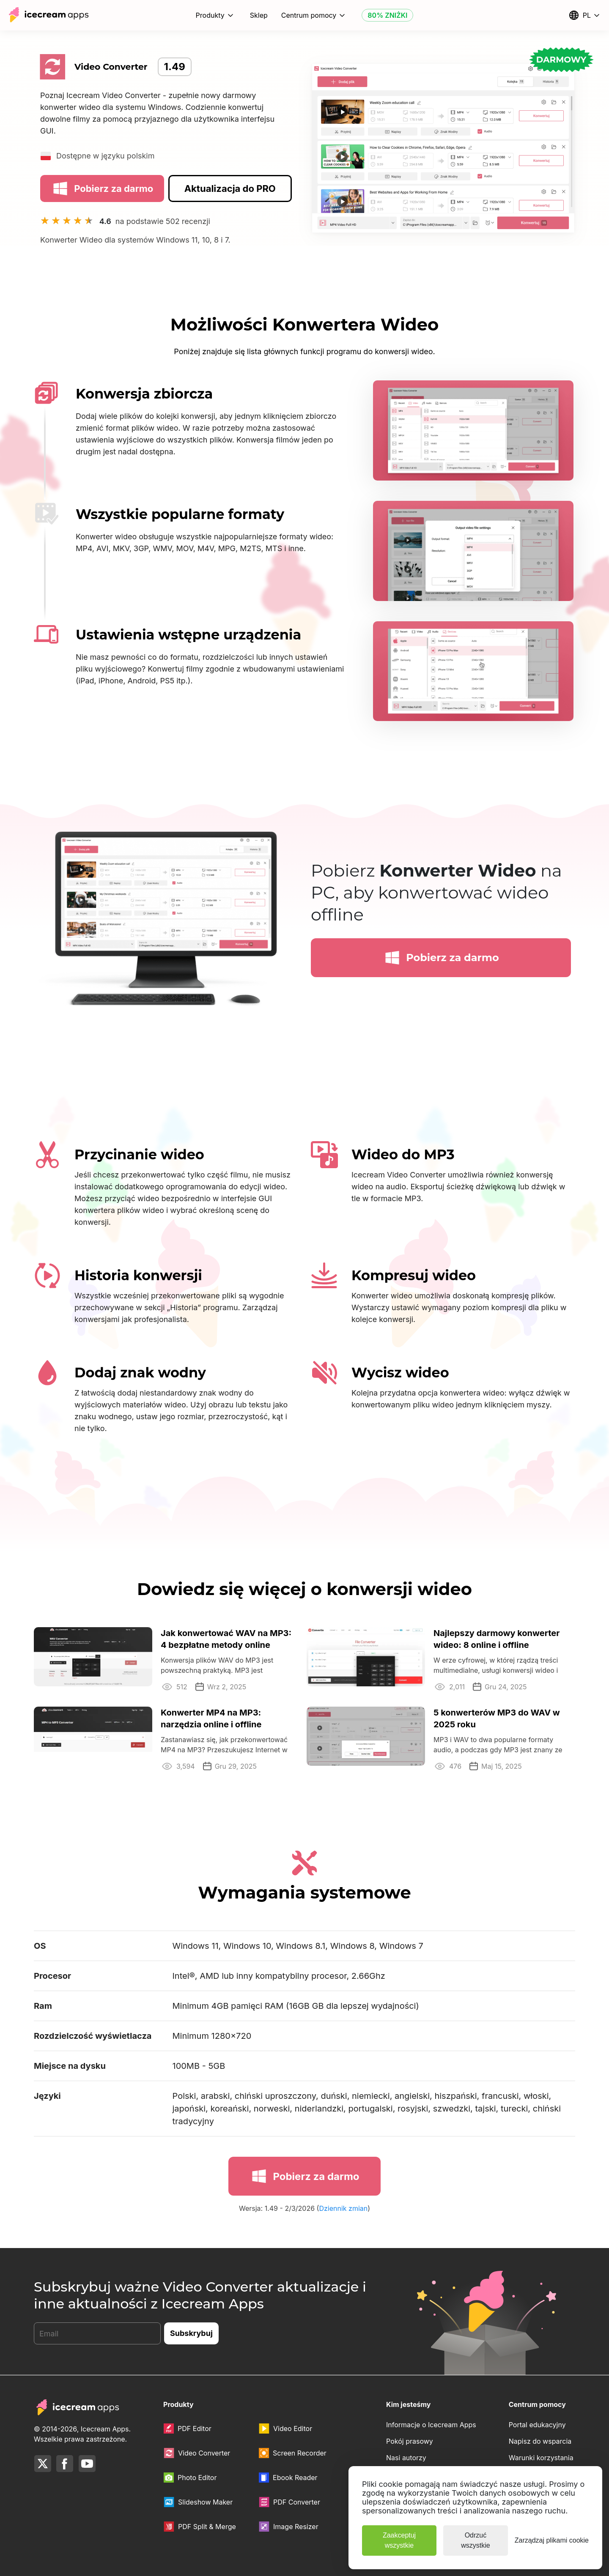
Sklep (259, 15)
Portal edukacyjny (537, 2424)
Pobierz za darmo (102, 188)
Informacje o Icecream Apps (431, 2424)
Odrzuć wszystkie (475, 2540)
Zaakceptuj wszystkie (399, 2540)
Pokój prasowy (409, 2441)
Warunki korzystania (541, 2457)
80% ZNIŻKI (387, 15)
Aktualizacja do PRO (230, 188)
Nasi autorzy (406, 2457)
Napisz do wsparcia (540, 2441)
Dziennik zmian (343, 2208)
